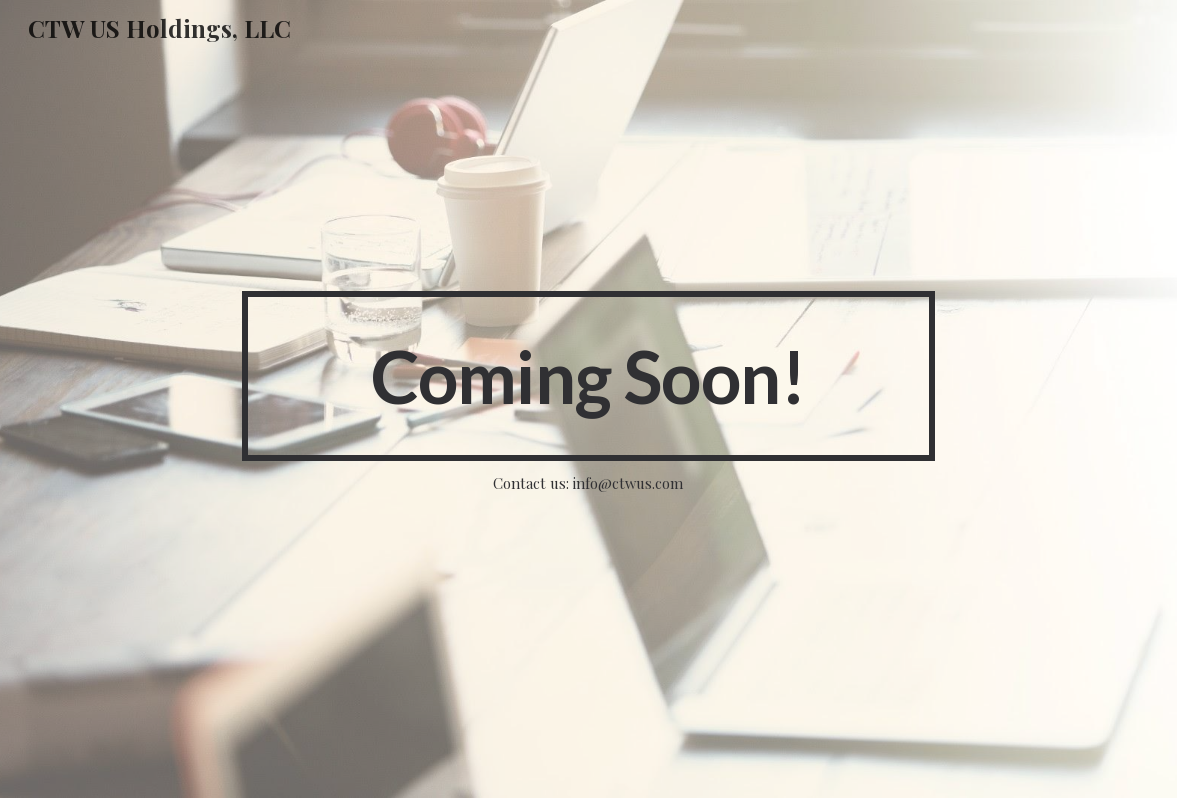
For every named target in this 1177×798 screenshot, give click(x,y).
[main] (589, 376)
